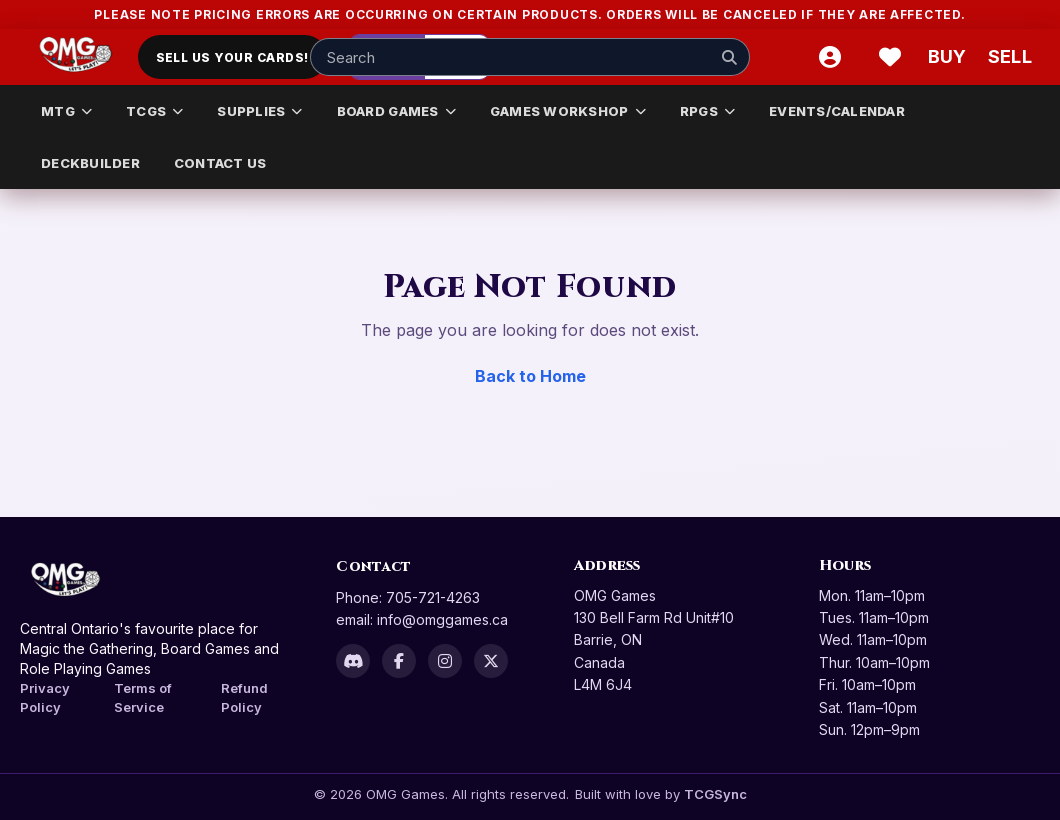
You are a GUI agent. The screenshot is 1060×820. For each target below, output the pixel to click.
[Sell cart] (1010, 57)
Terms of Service (143, 697)
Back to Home (530, 376)
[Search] (729, 57)
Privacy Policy (45, 697)
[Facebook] (399, 661)
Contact (373, 566)
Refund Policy (244, 697)
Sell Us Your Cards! (232, 57)
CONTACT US (220, 163)
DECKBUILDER (90, 163)
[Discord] (353, 661)
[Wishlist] (890, 57)
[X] (491, 661)
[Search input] (530, 57)
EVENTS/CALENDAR (837, 111)
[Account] (830, 57)
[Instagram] (445, 661)
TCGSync (715, 794)
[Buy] (950, 57)
